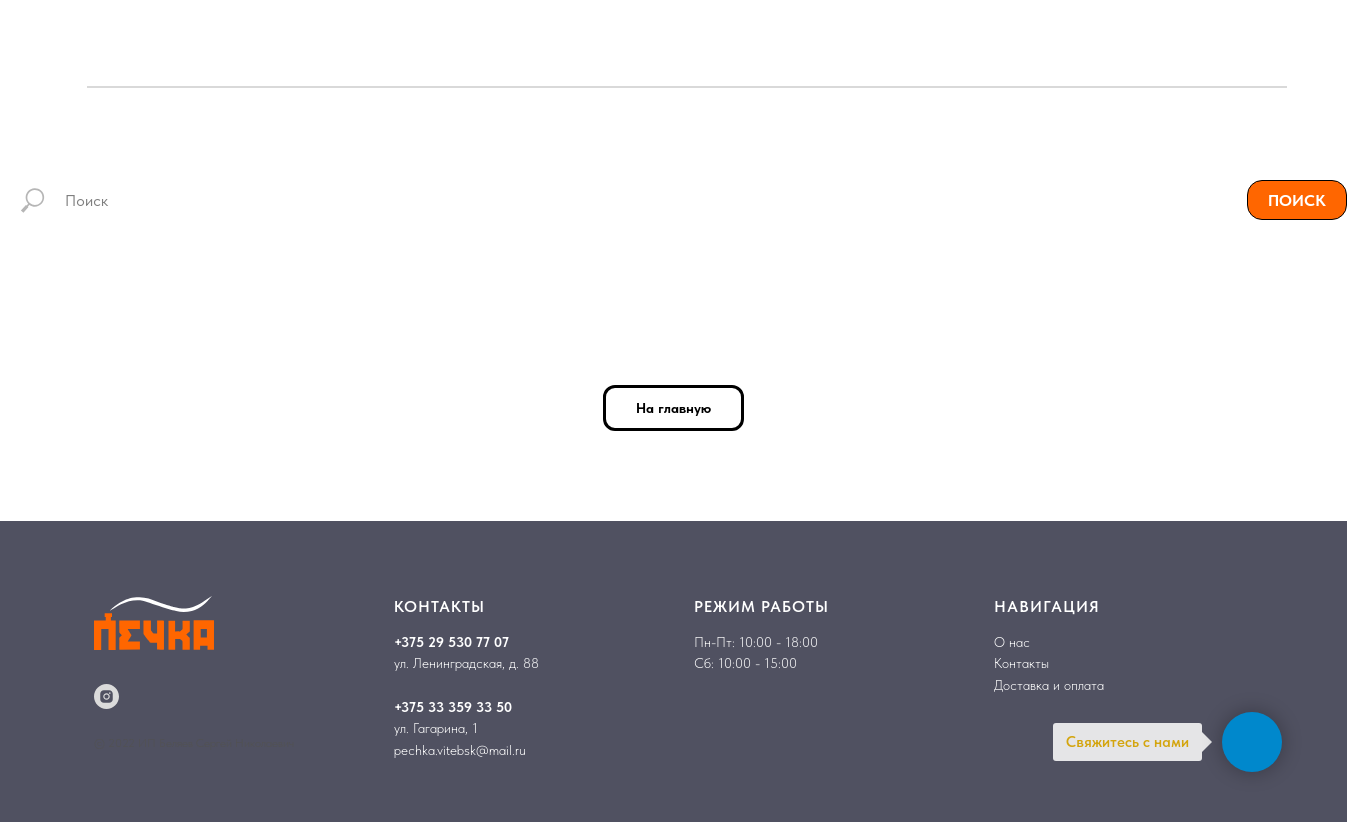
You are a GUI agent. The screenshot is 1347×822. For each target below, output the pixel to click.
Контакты (1021, 663)
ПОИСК (1297, 200)
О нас (1012, 642)
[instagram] (106, 696)
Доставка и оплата (1049, 685)
